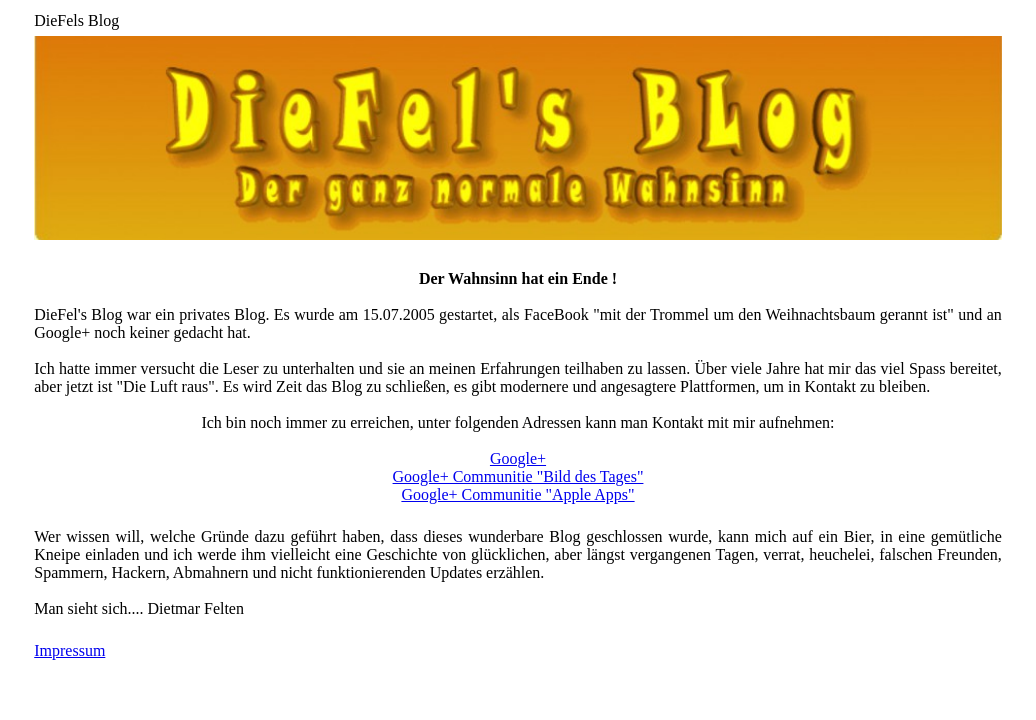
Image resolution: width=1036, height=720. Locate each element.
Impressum (69, 650)
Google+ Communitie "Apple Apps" (517, 494)
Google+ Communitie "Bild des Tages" (518, 476)
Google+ (518, 458)
